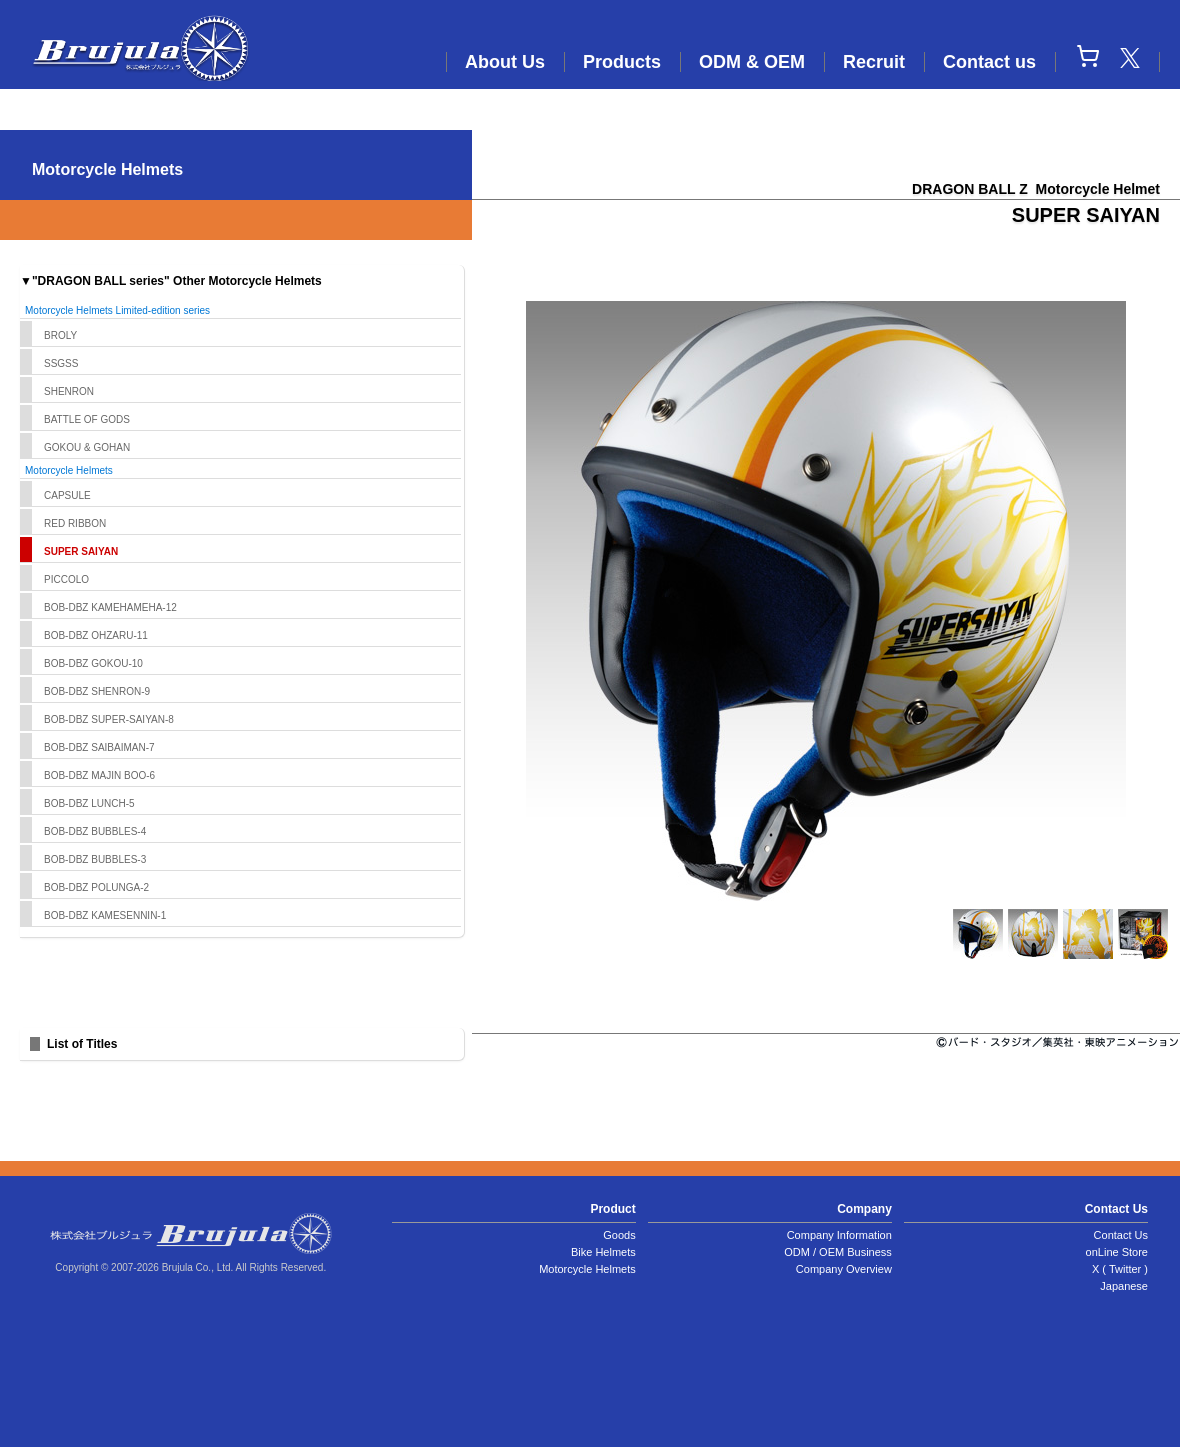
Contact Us (1121, 1235)
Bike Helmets (603, 1252)
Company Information (839, 1235)
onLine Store (1117, 1252)
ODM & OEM (752, 62)
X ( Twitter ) (1120, 1269)
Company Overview (844, 1269)
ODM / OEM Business (838, 1252)
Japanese (1124, 1286)
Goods (619, 1235)
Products (622, 62)
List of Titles (82, 1044)
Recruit (874, 62)
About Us (505, 62)
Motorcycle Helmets (587, 1269)
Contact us (989, 62)
